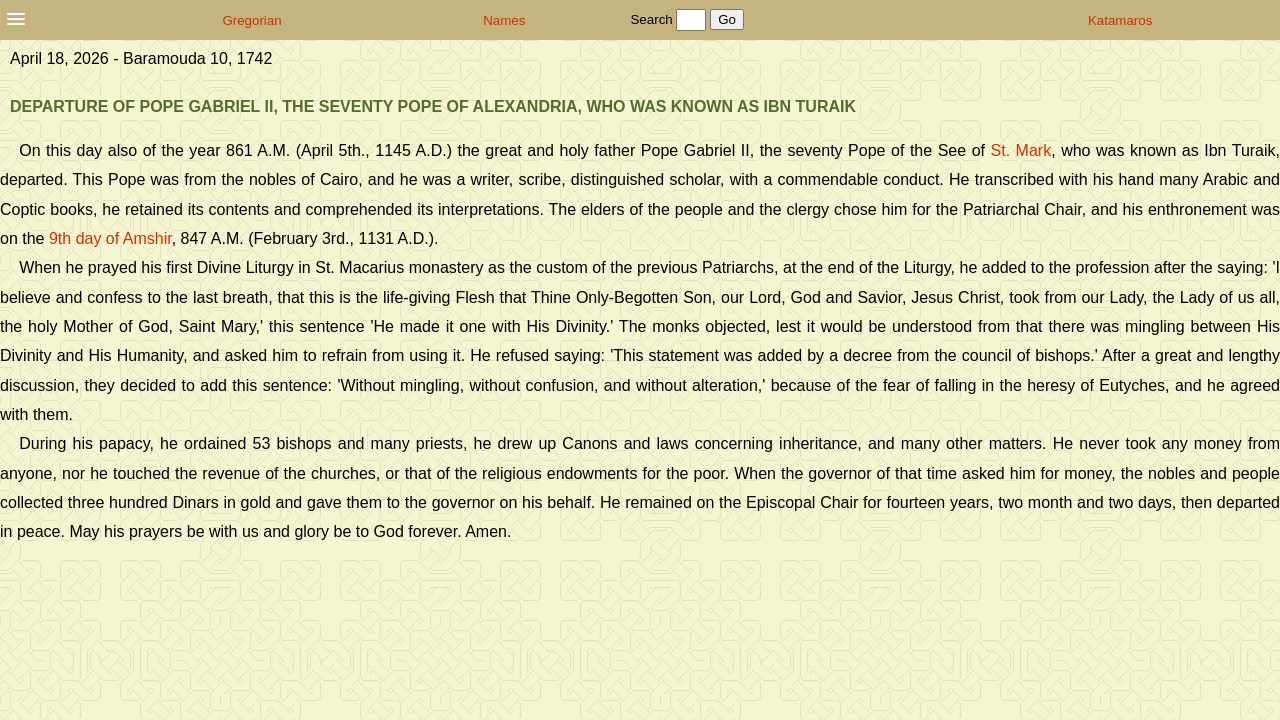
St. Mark (1021, 150)
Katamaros (1120, 20)
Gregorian (251, 20)
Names (504, 20)
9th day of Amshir (110, 238)
